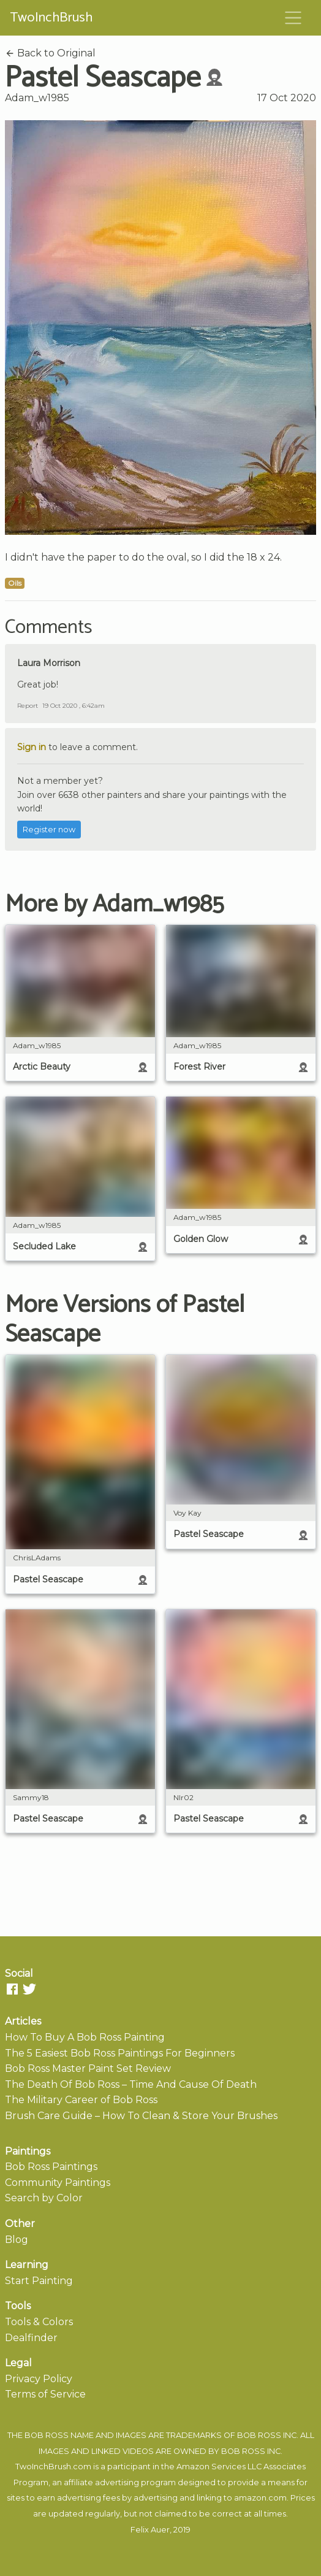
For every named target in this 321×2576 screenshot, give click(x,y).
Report (27, 706)
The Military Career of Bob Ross (81, 2100)
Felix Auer (150, 2529)
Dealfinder (31, 2338)
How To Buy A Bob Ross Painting (85, 2037)
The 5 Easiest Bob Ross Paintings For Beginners (120, 2053)
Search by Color (44, 2198)
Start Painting (39, 2281)
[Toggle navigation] (293, 18)
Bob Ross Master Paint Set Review (88, 2068)
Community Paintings (57, 2182)
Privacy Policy (38, 2379)
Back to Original (50, 53)
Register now (49, 829)
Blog (16, 2239)
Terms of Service (45, 2394)
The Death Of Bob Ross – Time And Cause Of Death (131, 2084)
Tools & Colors (39, 2322)
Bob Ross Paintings (51, 2166)
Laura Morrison (48, 663)
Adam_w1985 (37, 98)
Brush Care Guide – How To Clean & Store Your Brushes (141, 2116)
